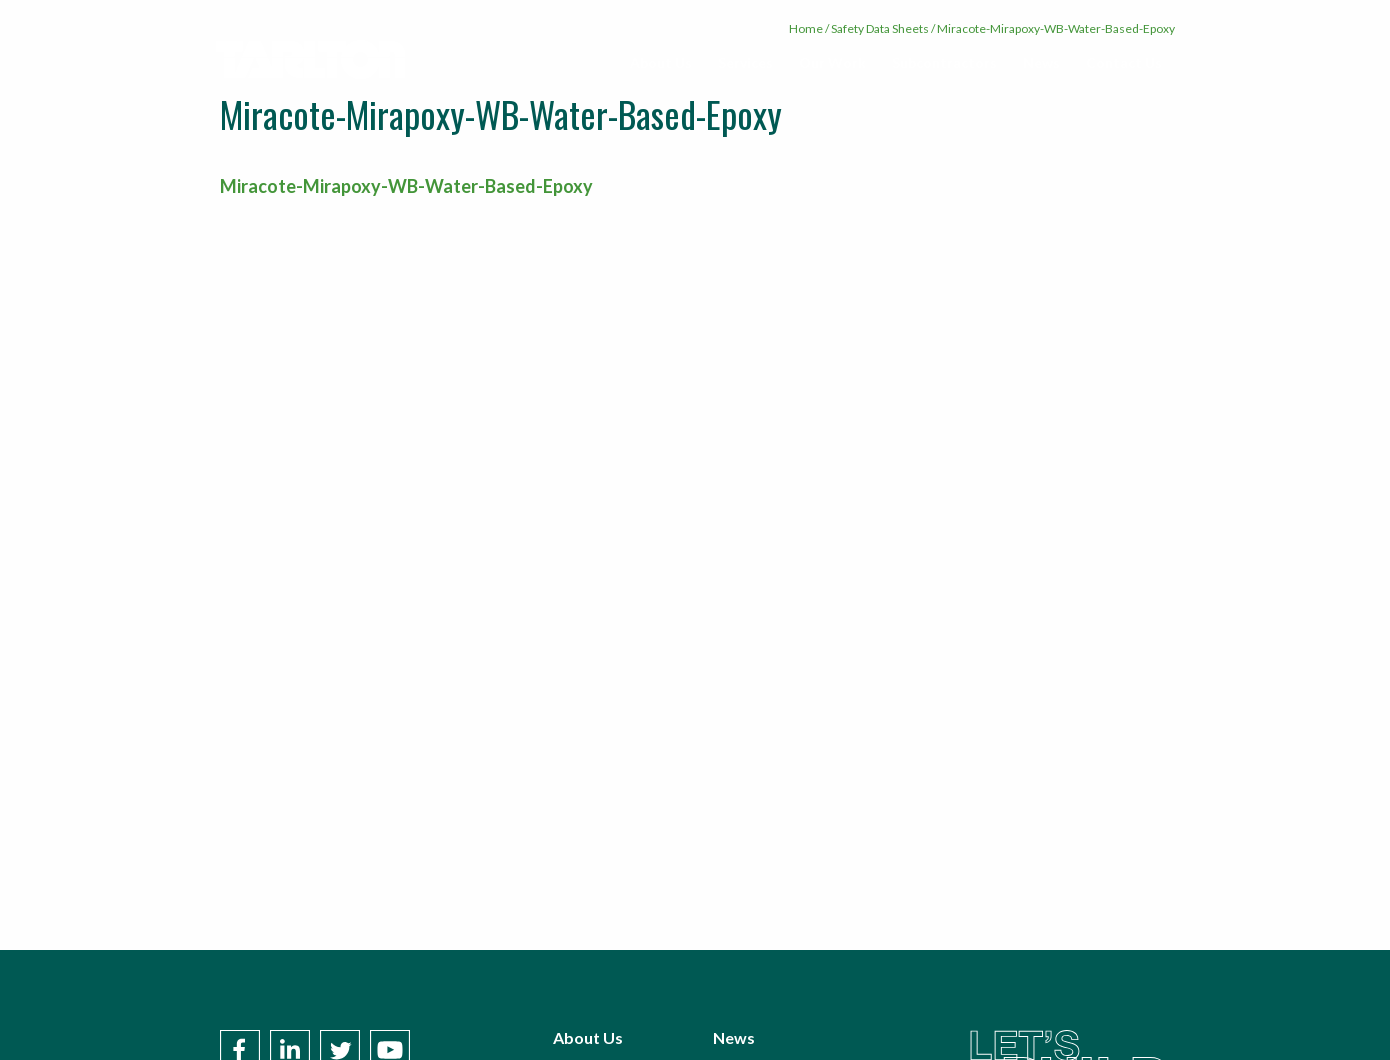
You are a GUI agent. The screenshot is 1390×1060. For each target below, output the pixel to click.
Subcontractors (944, 62)
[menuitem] (661, 63)
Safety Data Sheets (880, 28)
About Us (661, 62)
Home (806, 28)
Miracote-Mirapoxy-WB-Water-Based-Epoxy (406, 186)
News (1041, 62)
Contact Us (1124, 62)
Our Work (832, 62)
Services (745, 62)
